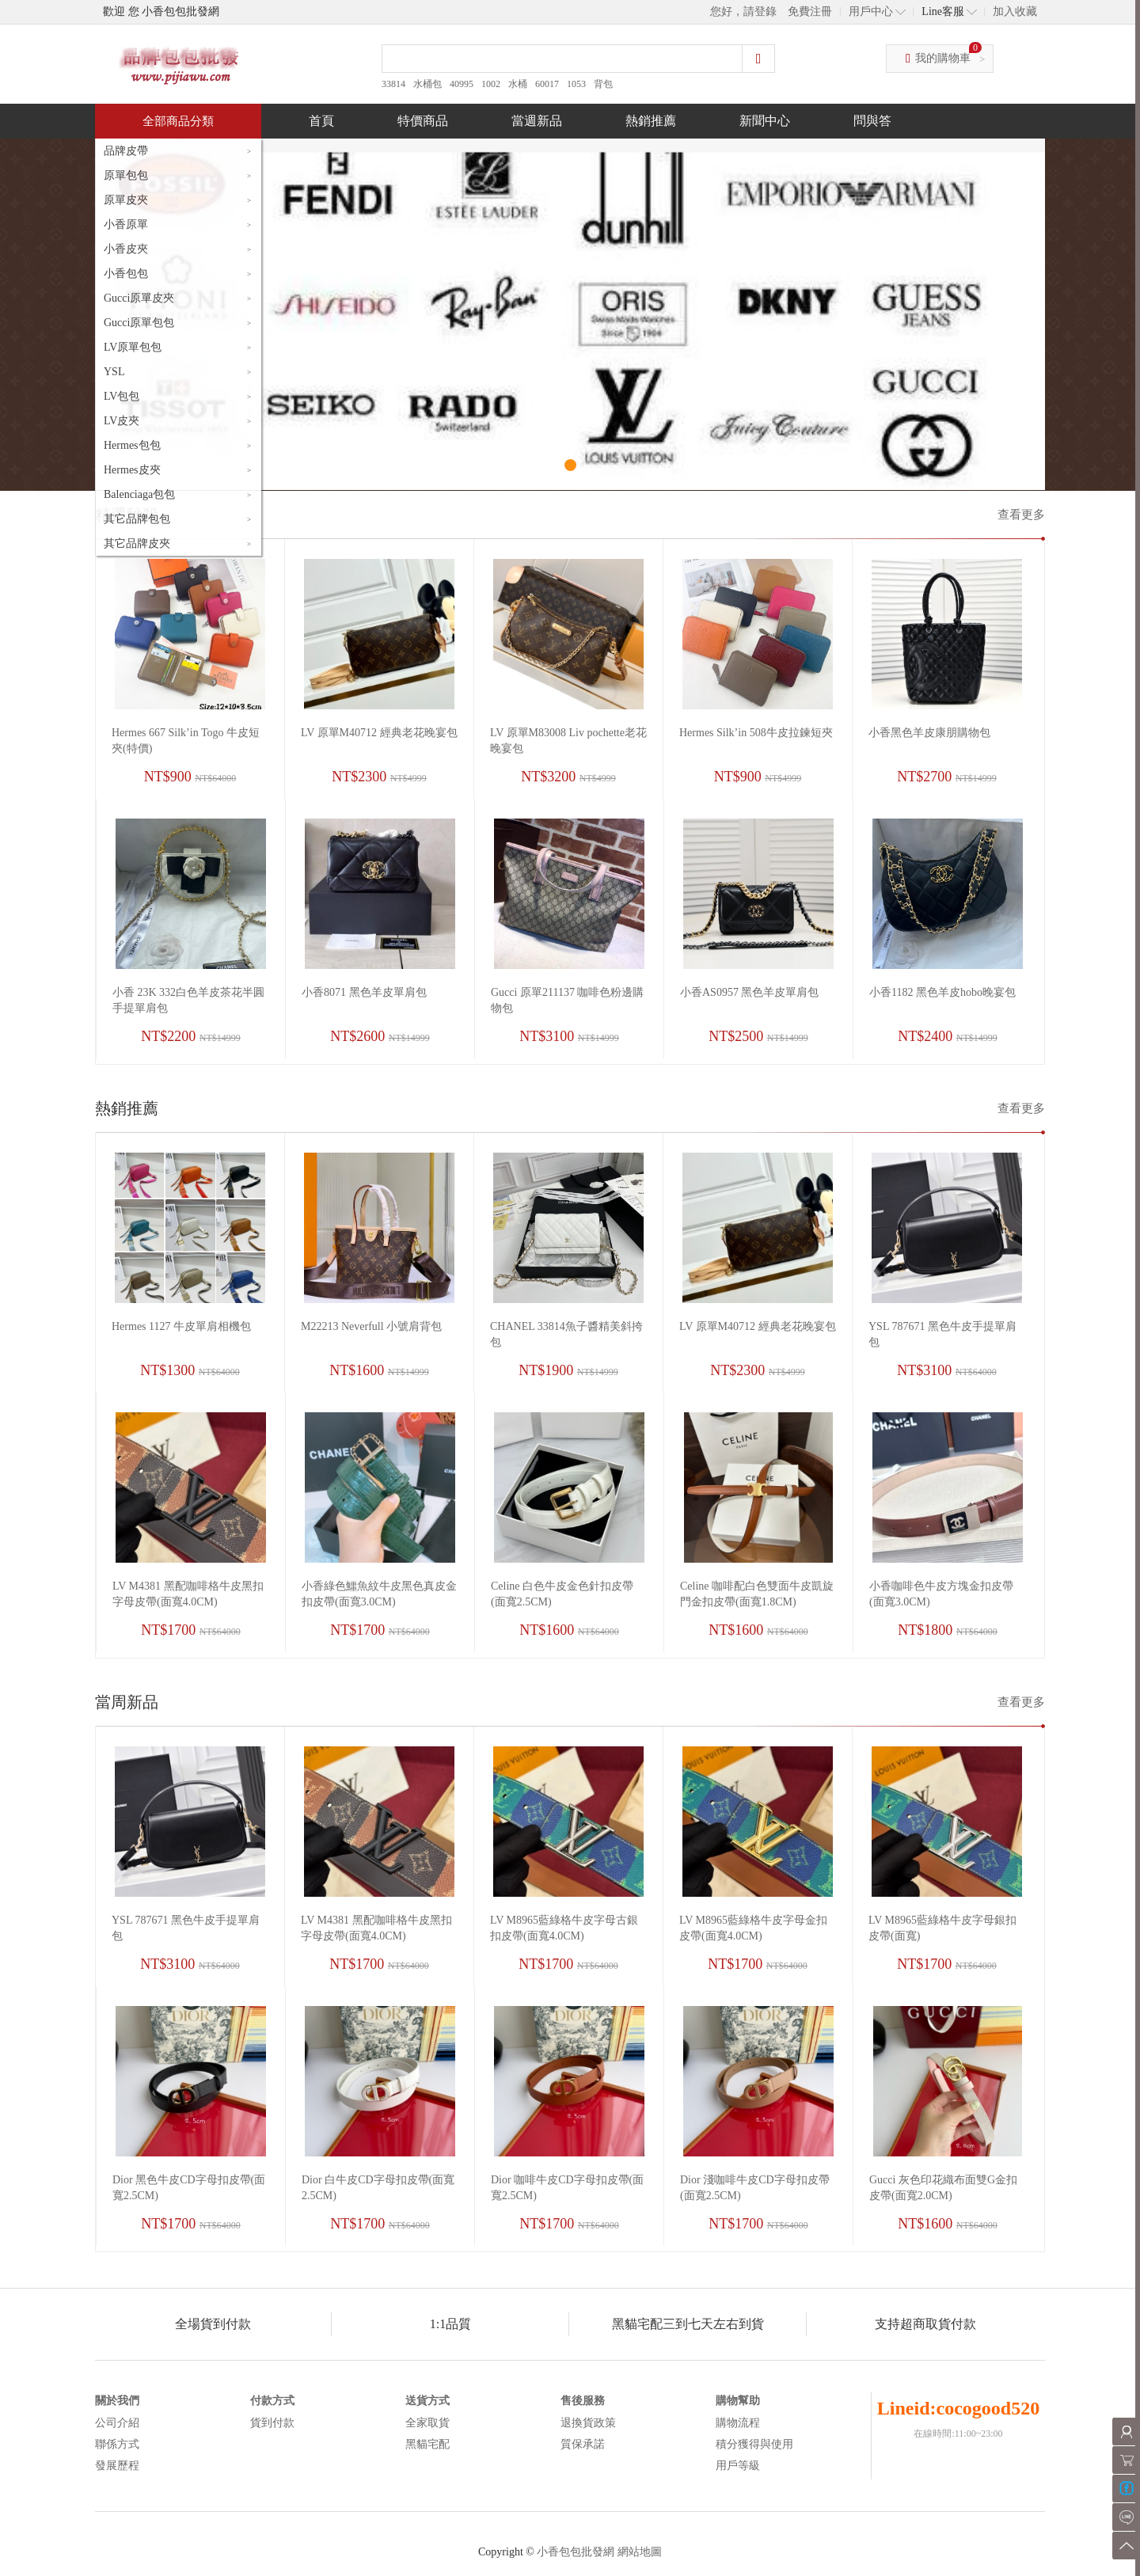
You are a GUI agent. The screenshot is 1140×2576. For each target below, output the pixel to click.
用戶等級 (738, 2466)
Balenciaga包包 (139, 494)
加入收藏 (1015, 11)
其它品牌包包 (137, 519)
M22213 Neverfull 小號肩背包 (371, 1326)
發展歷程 (117, 2466)
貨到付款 (272, 2423)
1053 (576, 83)
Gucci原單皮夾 (139, 298)
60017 (547, 83)
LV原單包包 (133, 347)
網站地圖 (640, 2552)
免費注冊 (810, 11)
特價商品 (422, 120)
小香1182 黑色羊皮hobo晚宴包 (942, 992)
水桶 (517, 83)
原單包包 (126, 175)
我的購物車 (943, 58)
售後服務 (582, 2401)
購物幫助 (738, 2401)
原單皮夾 (126, 200)
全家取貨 (427, 2423)
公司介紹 (117, 2423)
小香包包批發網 (575, 2552)
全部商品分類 (178, 121)
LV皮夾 (121, 421)
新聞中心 (764, 120)
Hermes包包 (132, 445)
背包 (603, 83)
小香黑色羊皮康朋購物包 (929, 733)
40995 (461, 83)
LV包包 (121, 396)
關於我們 (117, 2401)
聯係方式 (117, 2444)
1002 (490, 83)
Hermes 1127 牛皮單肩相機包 (181, 1326)
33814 (393, 83)
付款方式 (272, 2401)
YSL (114, 372)
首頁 (321, 120)
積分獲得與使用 (754, 2444)
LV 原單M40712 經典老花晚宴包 (379, 733)
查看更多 (1021, 514)
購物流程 (738, 2423)
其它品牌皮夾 (137, 543)
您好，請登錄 (743, 11)
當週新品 (536, 120)
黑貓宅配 (427, 2444)
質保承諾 (582, 2444)
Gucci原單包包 (139, 323)
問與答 (872, 120)
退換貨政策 (588, 2423)
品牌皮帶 (126, 151)
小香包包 (126, 273)
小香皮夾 (126, 249)
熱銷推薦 (650, 120)
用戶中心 (871, 11)
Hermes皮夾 (132, 470)
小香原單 (126, 224)
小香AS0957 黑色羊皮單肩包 (749, 992)
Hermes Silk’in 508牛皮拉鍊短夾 (756, 733)
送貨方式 (427, 2401)
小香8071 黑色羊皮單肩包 (364, 992)
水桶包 (427, 83)
